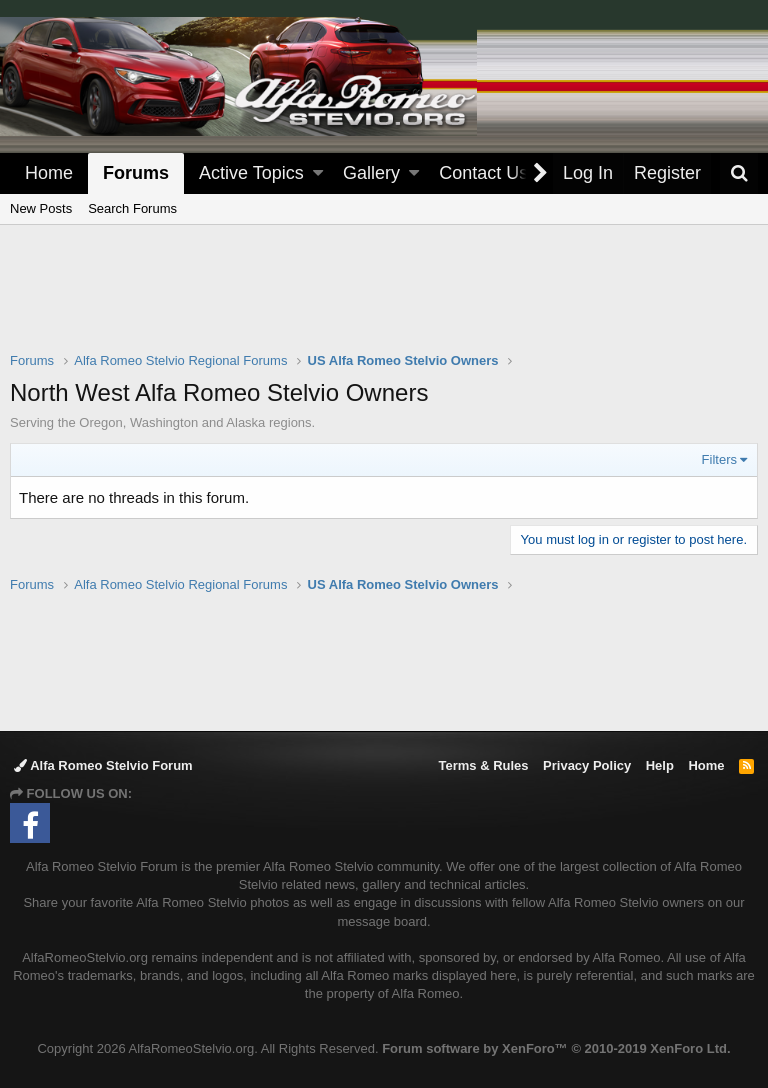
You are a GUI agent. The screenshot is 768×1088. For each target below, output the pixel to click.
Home (49, 173)
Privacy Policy (587, 765)
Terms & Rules (483, 765)
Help (660, 765)
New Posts (41, 208)
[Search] (739, 173)
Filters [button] (719, 459)
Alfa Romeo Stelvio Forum (103, 765)
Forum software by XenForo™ (556, 1048)
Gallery (371, 173)
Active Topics (251, 173)
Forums (136, 173)
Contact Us (483, 173)
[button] (318, 173)
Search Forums (132, 208)
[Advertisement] (384, 301)
